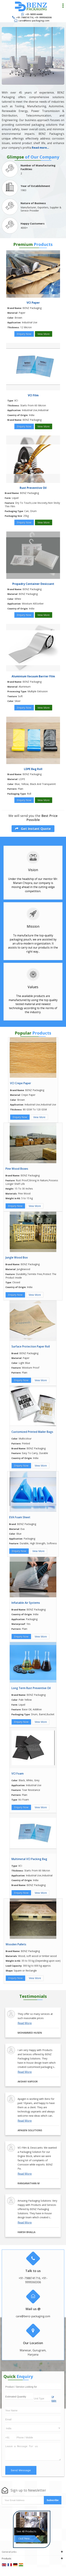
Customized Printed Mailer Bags (32, 1432)
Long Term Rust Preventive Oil (31, 1688)
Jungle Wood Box (16, 1257)
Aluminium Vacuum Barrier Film (33, 676)
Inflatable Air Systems (25, 1603)
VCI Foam (17, 1773)
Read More (25, 2023)
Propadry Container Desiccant (33, 584)
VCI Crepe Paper (20, 1083)
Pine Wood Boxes (16, 1169)
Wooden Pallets (16, 1944)
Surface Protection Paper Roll (30, 1346)
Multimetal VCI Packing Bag (29, 1859)
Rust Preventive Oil (33, 488)
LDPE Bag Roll (33, 769)
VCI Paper (33, 303)
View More (43, 334)
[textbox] (42, 2398)
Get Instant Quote (33, 828)
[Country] (33, 2428)
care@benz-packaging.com (33, 20)
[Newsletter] (23, 2500)
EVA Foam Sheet (19, 1517)
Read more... (40, 148)
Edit (54, 2399)
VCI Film (33, 395)
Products (6, 2558)
